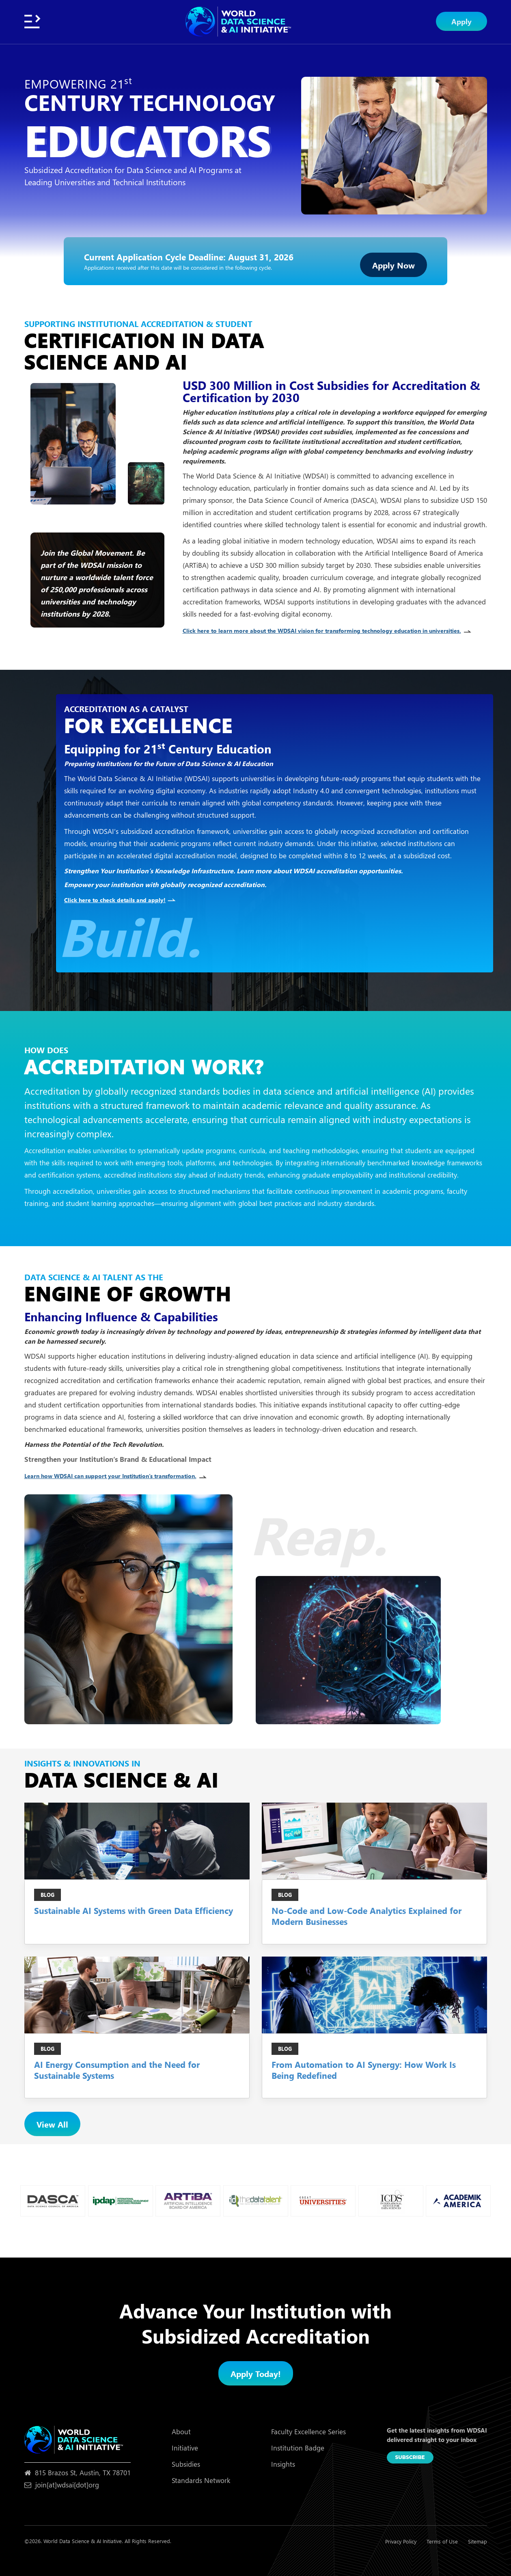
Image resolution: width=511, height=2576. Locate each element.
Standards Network (201, 2480)
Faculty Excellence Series (308, 2431)
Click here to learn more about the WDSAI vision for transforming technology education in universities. (331, 630)
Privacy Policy (400, 2541)
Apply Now (393, 265)
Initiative (185, 2448)
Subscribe (410, 2457)
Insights (283, 2464)
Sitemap (477, 2541)
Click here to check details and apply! (120, 900)
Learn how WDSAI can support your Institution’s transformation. (119, 1476)
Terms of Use (442, 2541)
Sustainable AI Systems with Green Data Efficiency (133, 1910)
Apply (461, 21)
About (181, 2431)
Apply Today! (256, 2373)
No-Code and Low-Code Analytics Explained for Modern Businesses (366, 1915)
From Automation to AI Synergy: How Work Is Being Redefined (364, 2069)
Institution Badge (297, 2448)
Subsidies (186, 2464)
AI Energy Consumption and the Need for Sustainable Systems (117, 2069)
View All (52, 2124)
